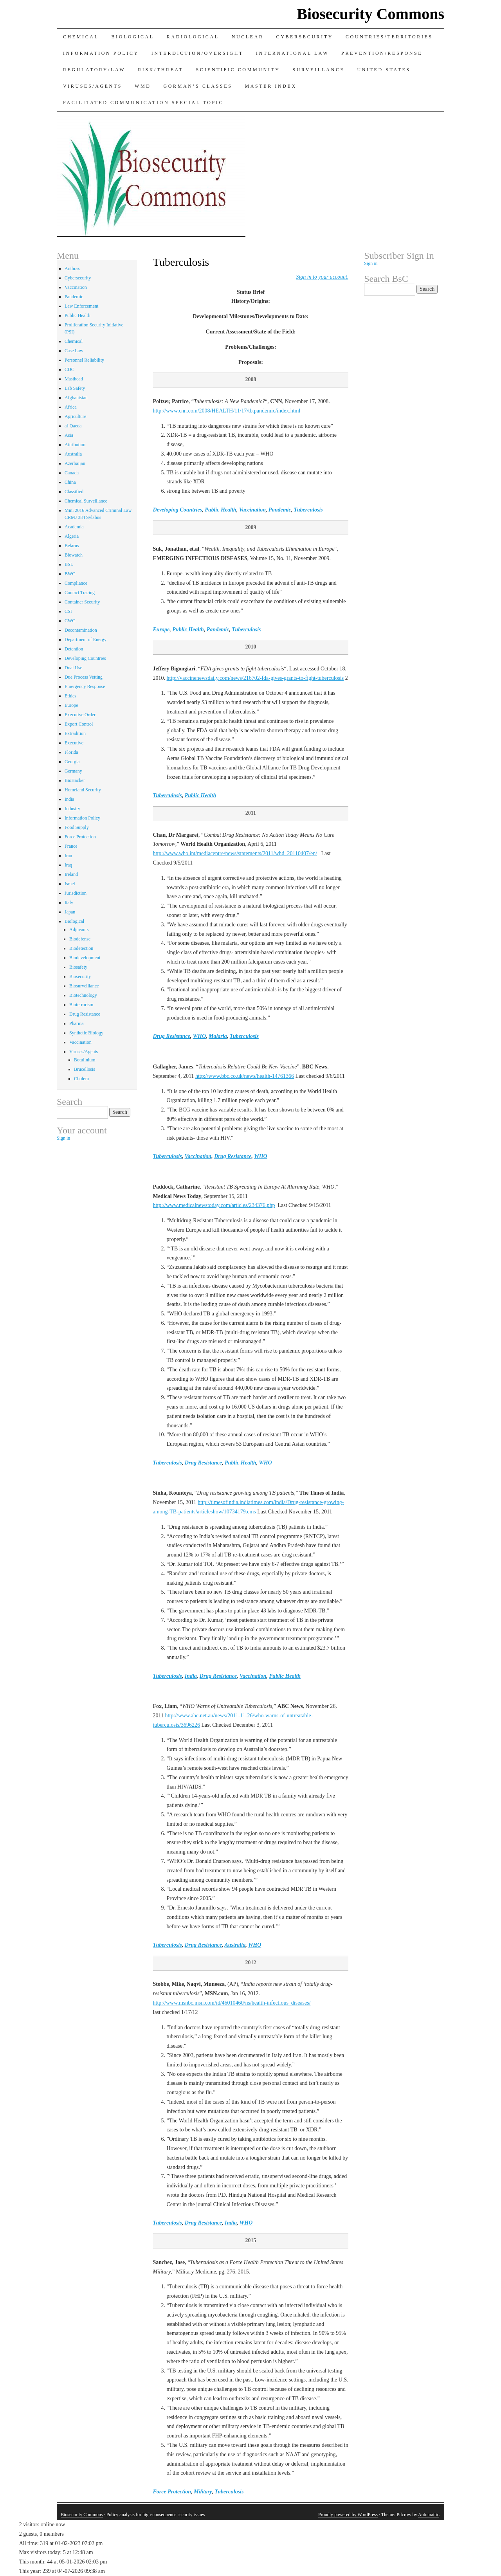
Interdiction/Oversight (197, 53)
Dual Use (73, 667)
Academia (74, 527)
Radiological (193, 37)
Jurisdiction (76, 893)
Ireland (71, 874)
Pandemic (280, 510)
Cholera (81, 1078)
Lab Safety (75, 388)
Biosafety (78, 967)
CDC (69, 369)
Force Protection (172, 2492)
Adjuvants (78, 929)
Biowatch (74, 555)
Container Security (82, 602)
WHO (199, 1036)
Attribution (75, 444)
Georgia (72, 761)
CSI (68, 611)
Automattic (428, 2514)
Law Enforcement (81, 306)
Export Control (79, 724)
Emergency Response (85, 686)
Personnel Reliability (84, 360)
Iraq (68, 865)
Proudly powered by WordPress (348, 2514)
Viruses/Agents (92, 86)
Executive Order (80, 714)
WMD (143, 86)
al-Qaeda (73, 426)
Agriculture (75, 416)
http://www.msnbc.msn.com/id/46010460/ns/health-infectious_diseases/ (232, 2003)
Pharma (76, 1023)
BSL (69, 564)
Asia (69, 435)
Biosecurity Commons (370, 14)
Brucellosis (84, 1069)
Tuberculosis (308, 510)
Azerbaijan (75, 463)
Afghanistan (76, 397)
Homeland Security (83, 790)
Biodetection (81, 948)
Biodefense (79, 939)
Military (203, 2492)
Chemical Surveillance (86, 501)
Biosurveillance (84, 986)
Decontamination (81, 630)
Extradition (75, 733)
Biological (132, 37)
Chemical (81, 37)
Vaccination (252, 510)
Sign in (63, 1138)
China (70, 482)
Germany (73, 771)
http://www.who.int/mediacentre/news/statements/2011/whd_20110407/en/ (235, 853)
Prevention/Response (381, 53)
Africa (71, 407)
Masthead (74, 379)
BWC (70, 573)
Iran (68, 855)
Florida (71, 752)
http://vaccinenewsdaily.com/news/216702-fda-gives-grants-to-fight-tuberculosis (255, 678)
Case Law (74, 350)
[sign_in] (322, 277)
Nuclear (248, 37)
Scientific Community (238, 69)
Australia (234, 1945)
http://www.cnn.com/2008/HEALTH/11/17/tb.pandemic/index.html (227, 411)
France (71, 846)
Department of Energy (85, 639)
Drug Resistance (171, 1036)
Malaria (218, 1036)
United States (383, 69)
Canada (72, 473)
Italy (69, 902)
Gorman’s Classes (198, 86)
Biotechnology (83, 995)
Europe (161, 629)
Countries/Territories (389, 37)
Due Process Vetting (84, 677)
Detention (74, 649)
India (191, 1676)
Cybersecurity (304, 37)
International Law (292, 53)
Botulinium (85, 1060)
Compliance (76, 583)
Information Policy (101, 53)
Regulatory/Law (94, 69)
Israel (70, 883)
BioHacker (75, 780)
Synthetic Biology (86, 1033)
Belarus (72, 545)
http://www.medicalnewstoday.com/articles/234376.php (214, 1205)
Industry (72, 808)
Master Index (271, 86)
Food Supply (77, 827)
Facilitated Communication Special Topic (143, 102)
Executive (74, 743)
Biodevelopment (84, 957)
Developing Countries (177, 510)
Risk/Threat (160, 69)
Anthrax (72, 268)
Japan (70, 912)
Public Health (220, 510)
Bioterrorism (81, 1004)
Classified (74, 491)
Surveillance (319, 69)
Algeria (72, 536)
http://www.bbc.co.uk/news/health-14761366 (244, 1076)
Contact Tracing (80, 592)
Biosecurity (80, 976)
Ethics (70, 696)
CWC (70, 620)
